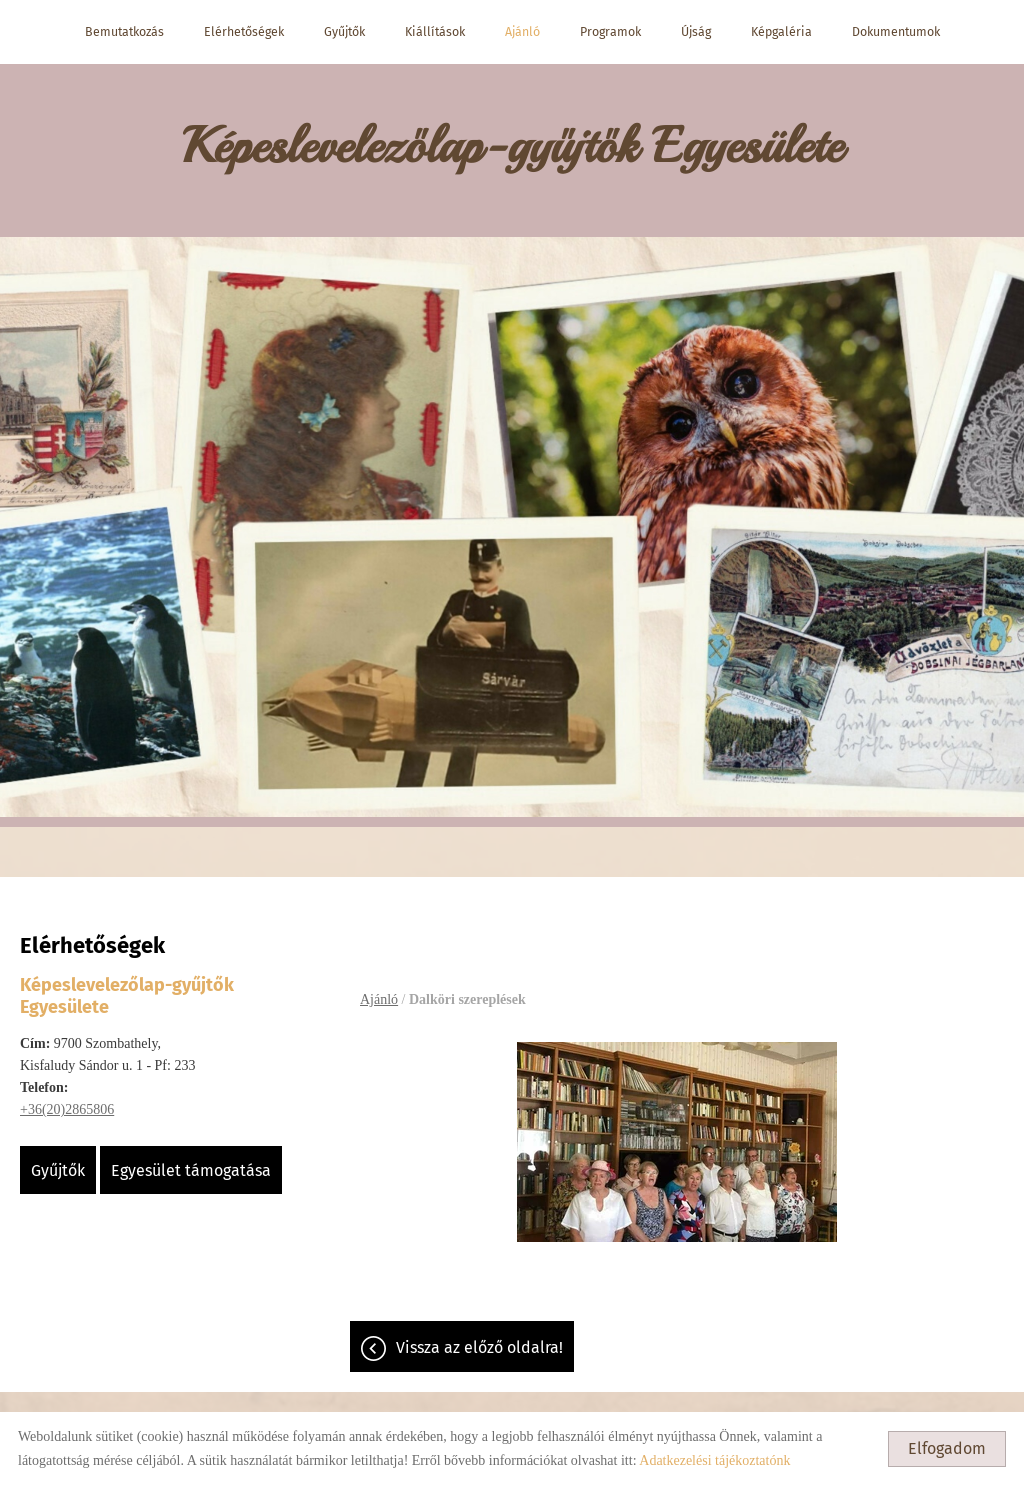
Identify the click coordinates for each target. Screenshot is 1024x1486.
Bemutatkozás (124, 31)
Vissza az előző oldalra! (479, 1347)
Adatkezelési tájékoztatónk (714, 1460)
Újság (696, 31)
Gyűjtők (344, 31)
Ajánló (522, 31)
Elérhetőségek (244, 31)
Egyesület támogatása (191, 1170)
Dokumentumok (896, 31)
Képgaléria (781, 31)
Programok (610, 31)
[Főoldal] (512, 150)
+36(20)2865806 (67, 1109)
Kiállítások (435, 31)
